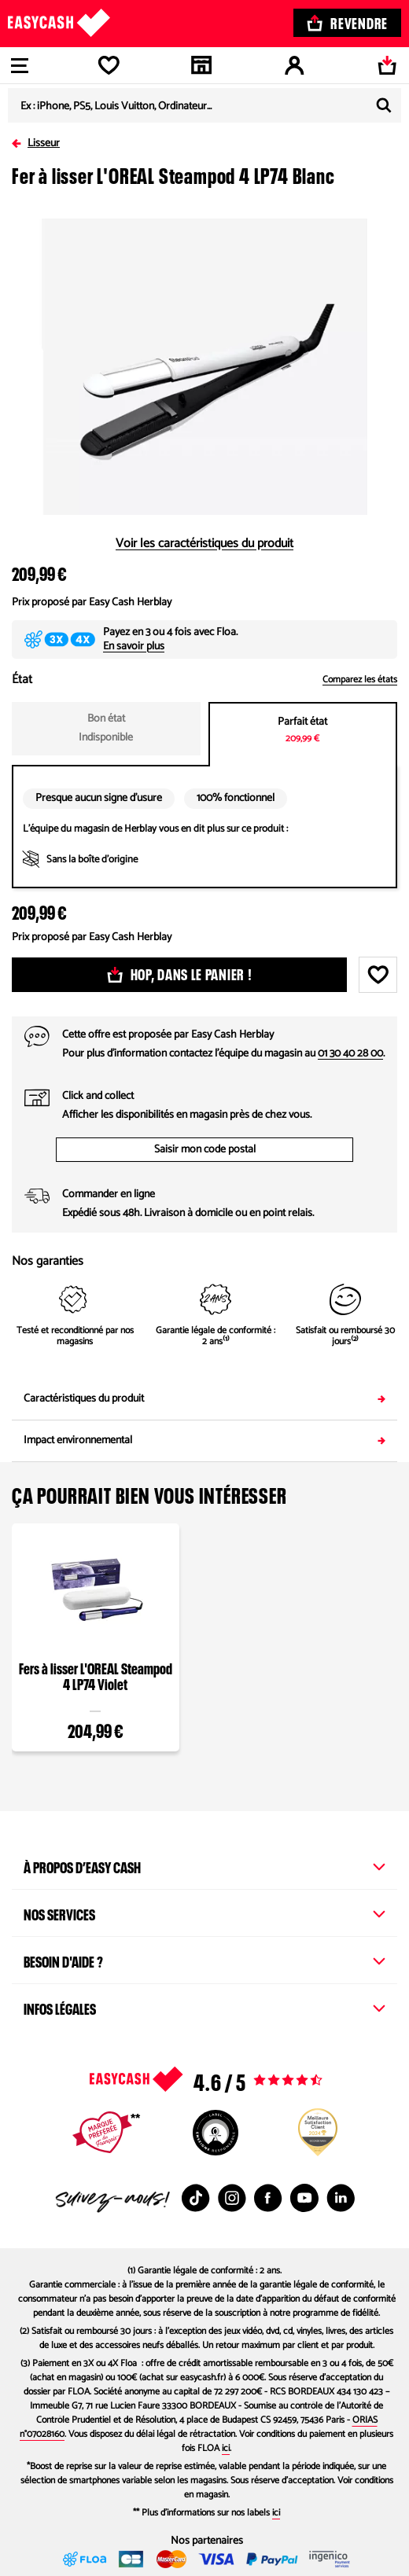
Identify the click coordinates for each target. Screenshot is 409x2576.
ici (226, 2448)
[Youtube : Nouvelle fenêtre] (304, 2198)
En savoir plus (133, 647)
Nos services (204, 1912)
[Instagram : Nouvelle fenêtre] (232, 2198)
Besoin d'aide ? (204, 1960)
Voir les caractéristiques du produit (204, 544)
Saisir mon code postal (205, 1150)
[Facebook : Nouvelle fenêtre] (268, 2198)
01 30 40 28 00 (350, 1054)
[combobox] (204, 105)
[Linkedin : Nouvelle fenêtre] (340, 2198)
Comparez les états (359, 679)
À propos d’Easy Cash (204, 1865)
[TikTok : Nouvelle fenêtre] (196, 2198)
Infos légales (204, 2007)
